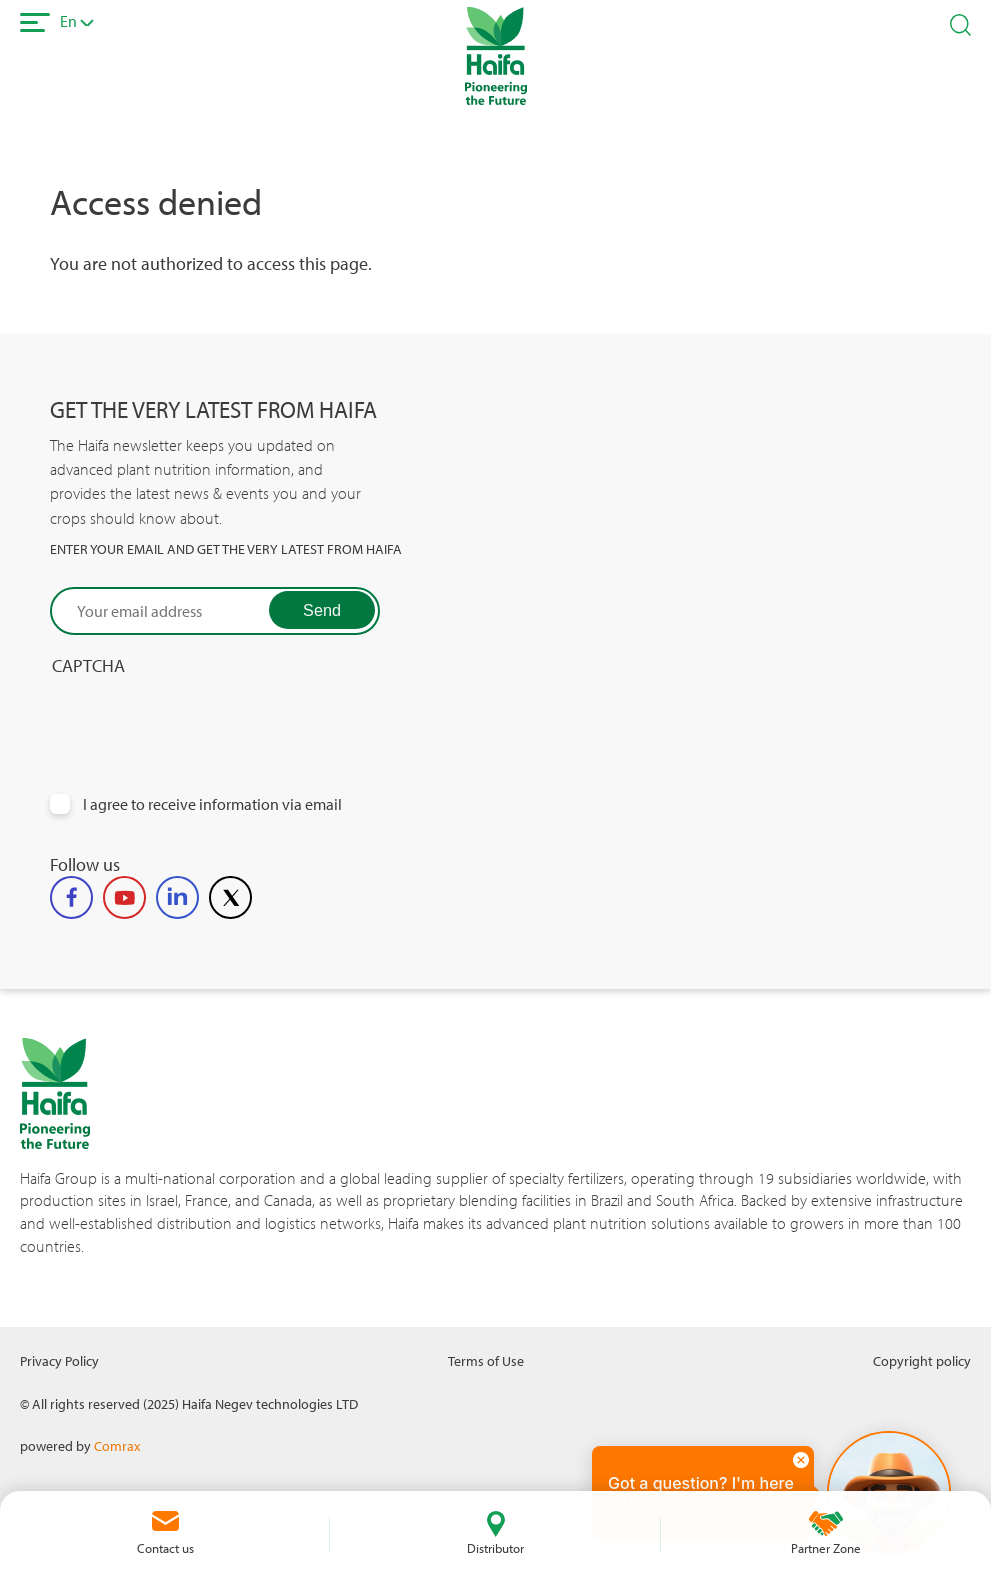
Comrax (117, 1445)
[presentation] (202, 716)
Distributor (495, 1548)
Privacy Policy (59, 1360)
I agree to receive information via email (212, 804)
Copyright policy (922, 1360)
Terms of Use (486, 1360)
